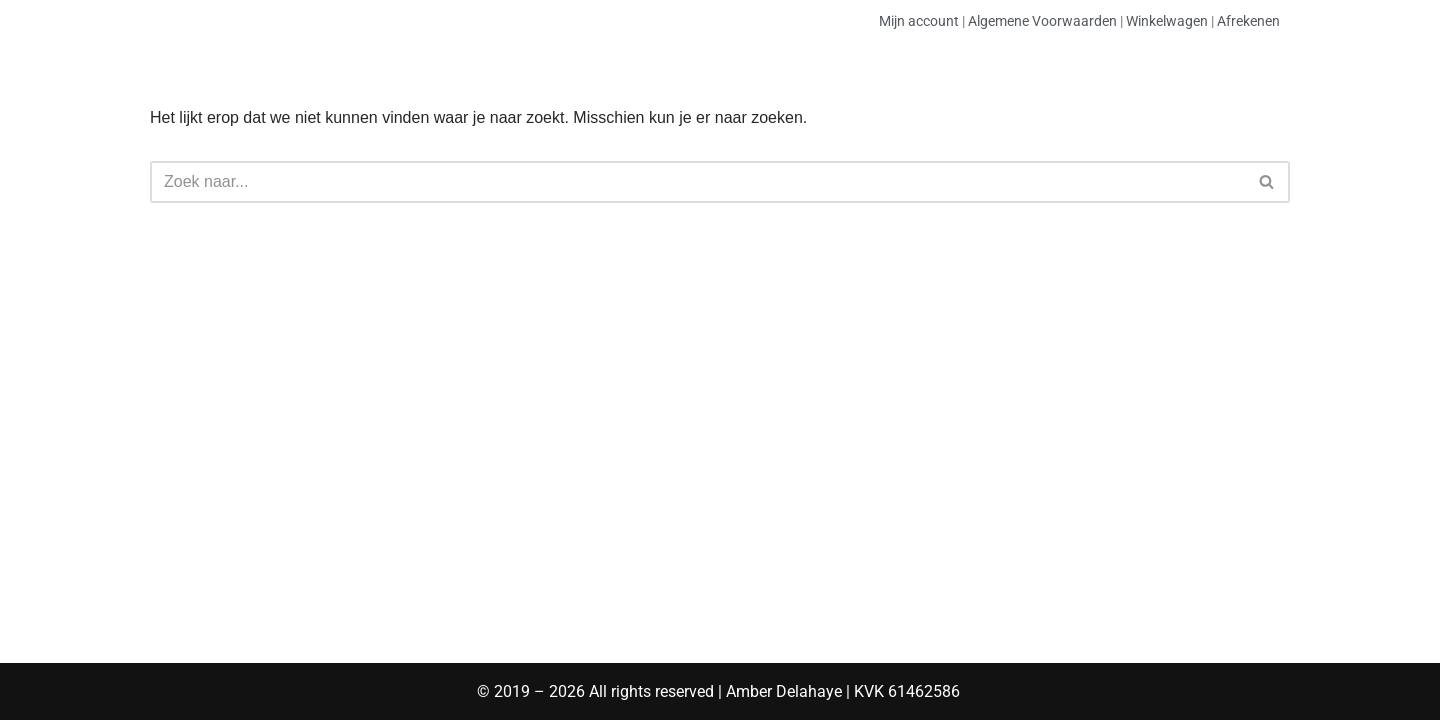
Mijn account (919, 21)
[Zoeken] (697, 182)
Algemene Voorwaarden (1042, 21)
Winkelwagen (1167, 21)
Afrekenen (1248, 21)
